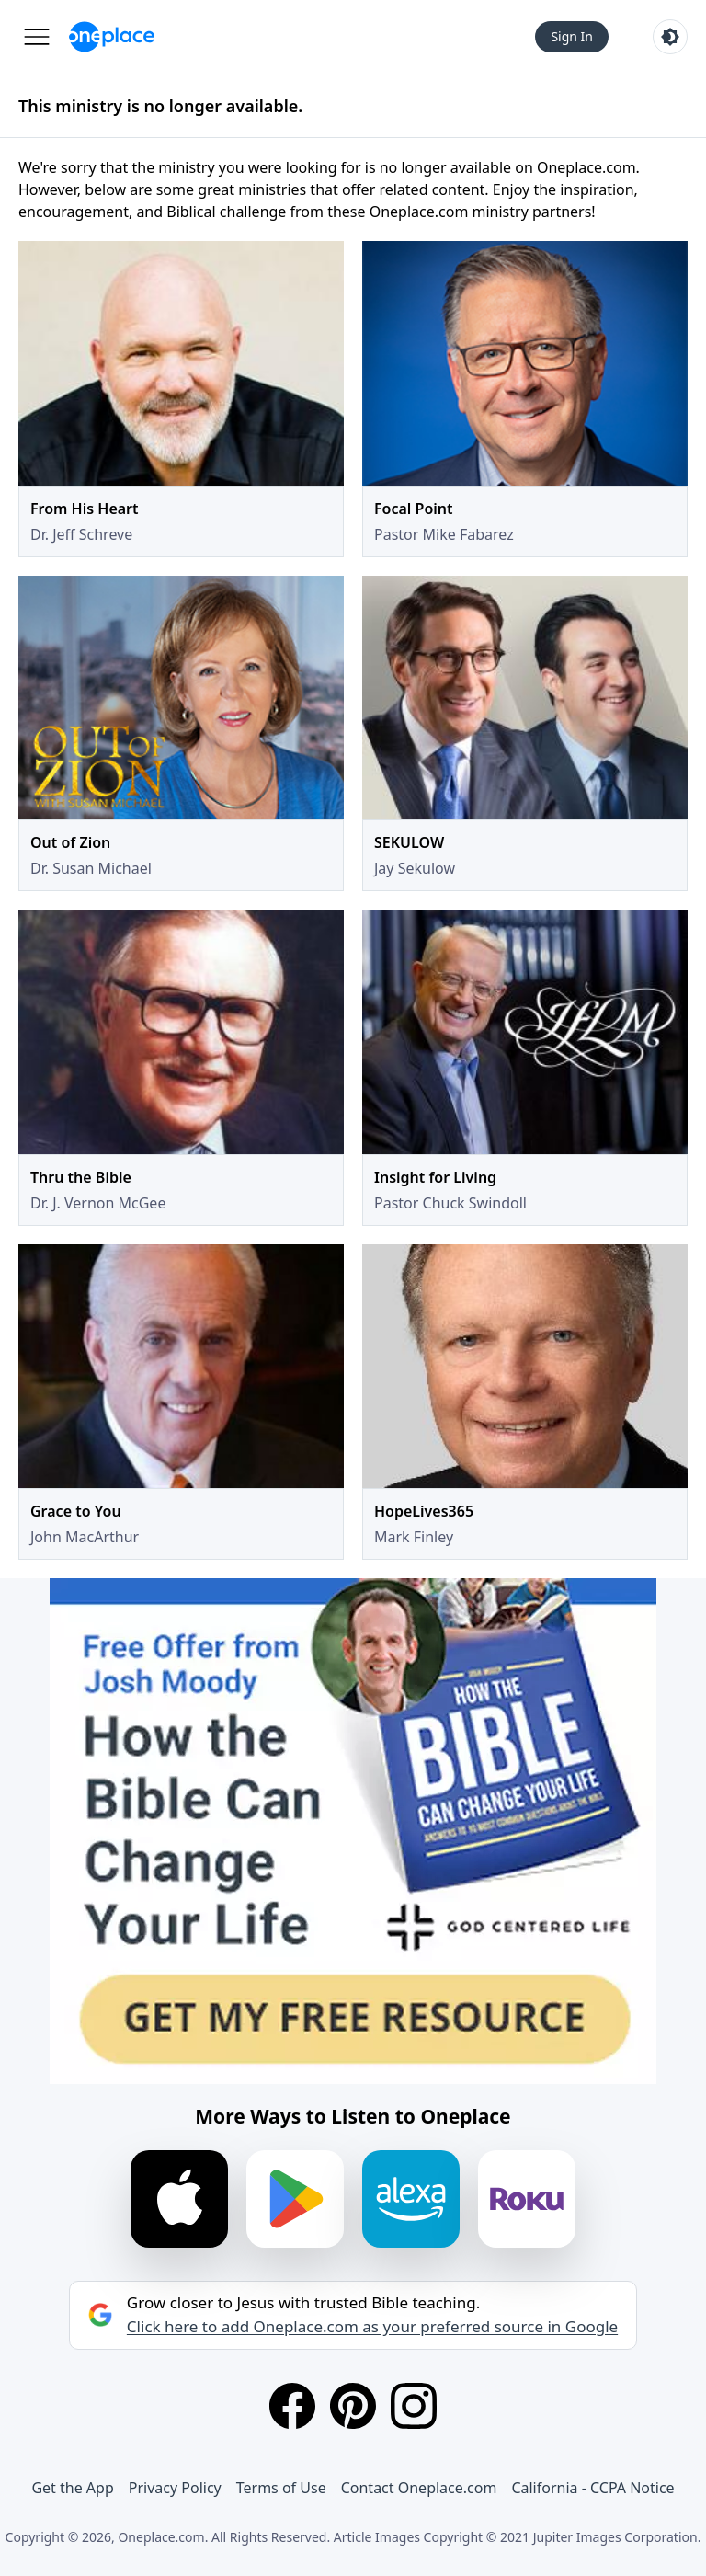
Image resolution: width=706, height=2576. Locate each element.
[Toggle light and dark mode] (670, 36)
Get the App (72, 2488)
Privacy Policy (175, 2488)
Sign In (572, 36)
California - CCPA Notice (592, 2488)
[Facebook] (292, 2406)
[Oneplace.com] (111, 36)
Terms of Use (281, 2488)
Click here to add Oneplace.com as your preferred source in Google (372, 2327)
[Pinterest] (353, 2406)
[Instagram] (414, 2406)
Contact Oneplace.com (419, 2488)
